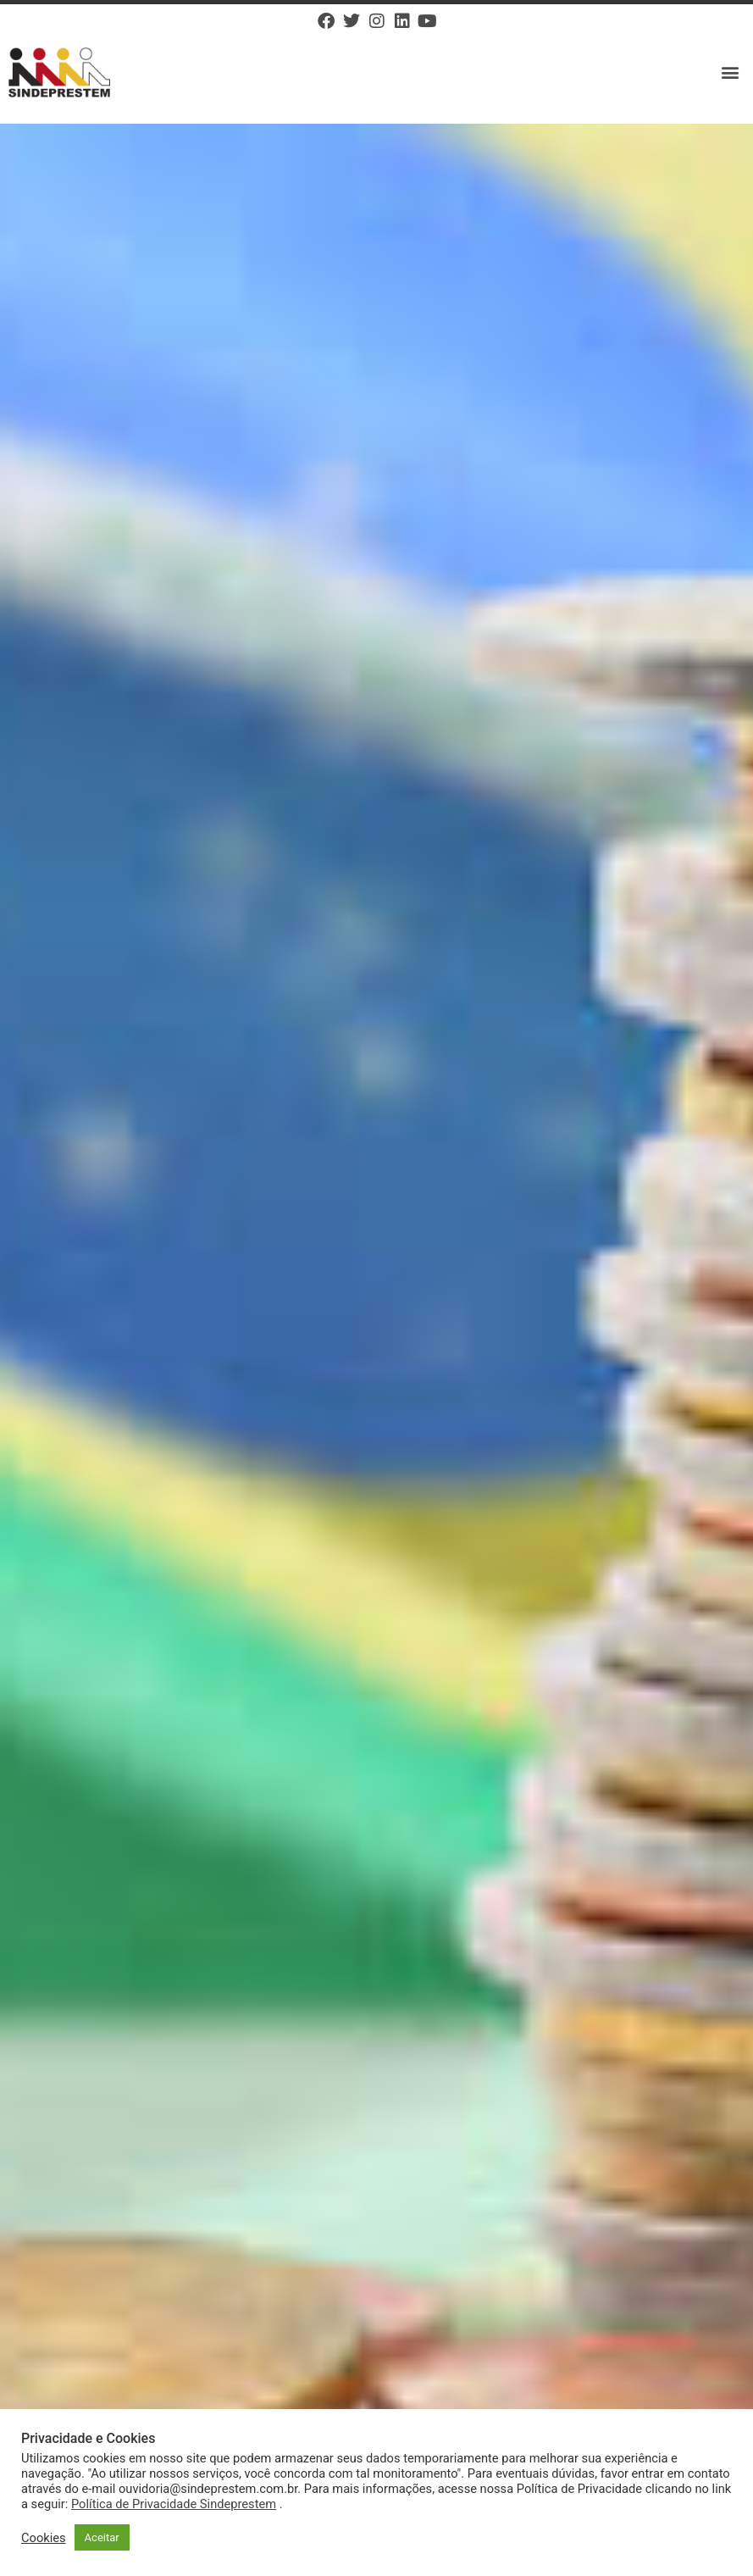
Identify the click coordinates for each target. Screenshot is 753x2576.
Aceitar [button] (102, 2537)
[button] (731, 72)
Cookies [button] (43, 2537)
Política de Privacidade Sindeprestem (173, 2504)
